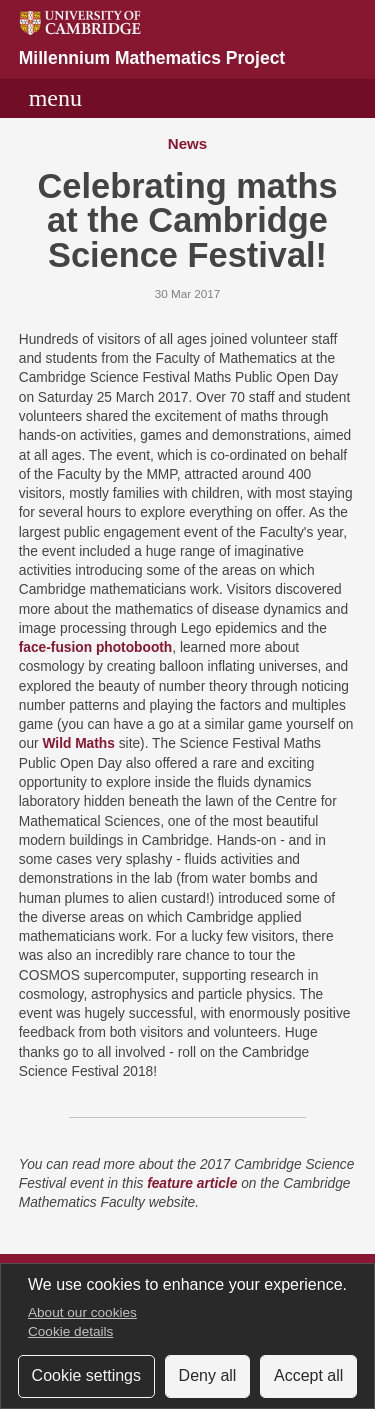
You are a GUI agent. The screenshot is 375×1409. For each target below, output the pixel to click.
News (188, 143)
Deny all (208, 1375)
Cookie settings (86, 1375)
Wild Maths (78, 743)
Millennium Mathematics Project (152, 58)
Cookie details (70, 1331)
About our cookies (82, 1312)
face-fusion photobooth (96, 647)
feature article (192, 1183)
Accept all (308, 1375)
